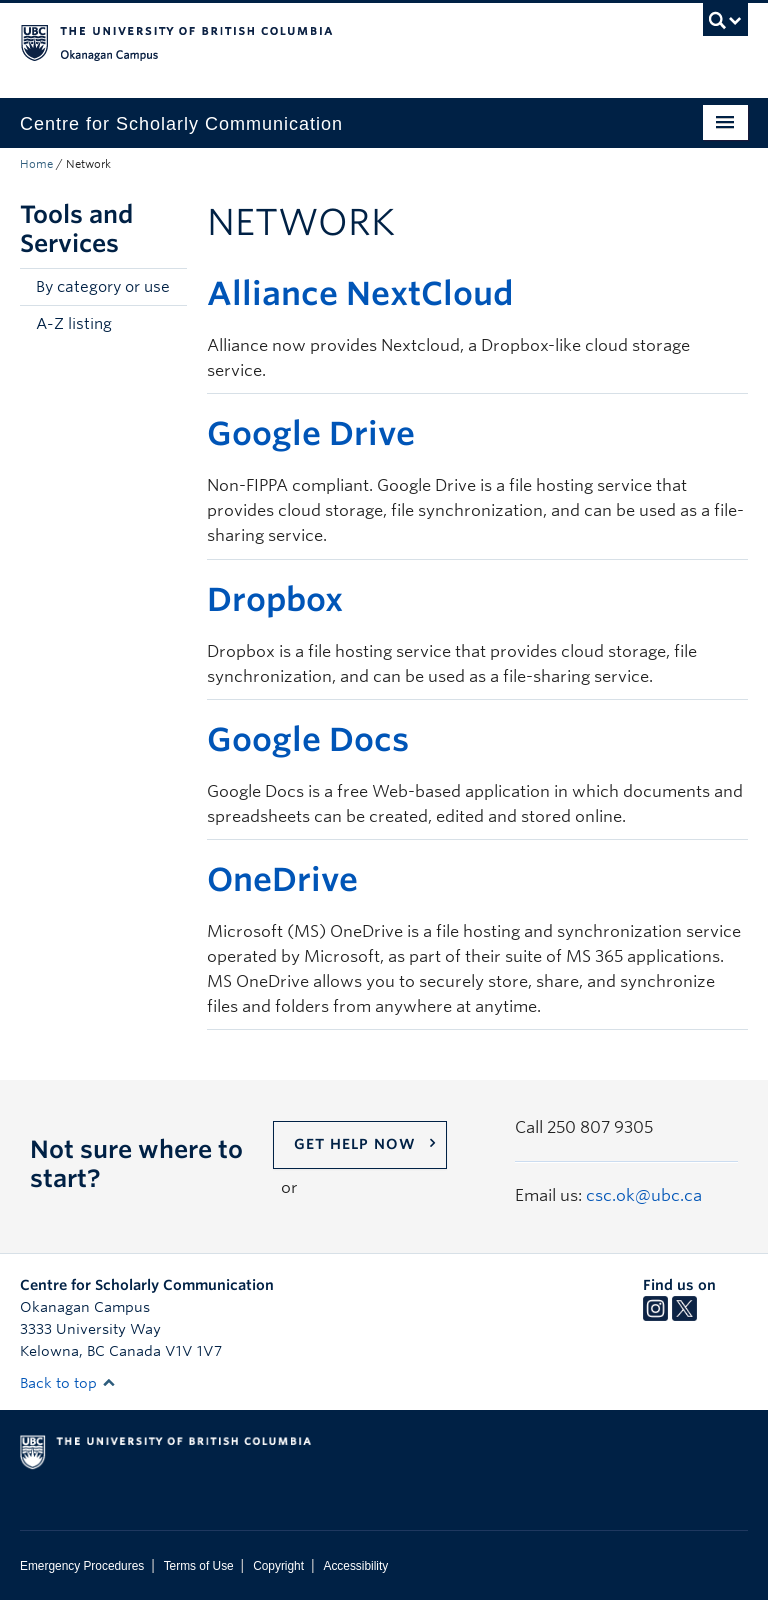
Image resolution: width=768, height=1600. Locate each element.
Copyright (278, 1566)
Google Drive (311, 433)
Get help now (355, 1144)
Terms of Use (199, 1566)
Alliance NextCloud (360, 293)
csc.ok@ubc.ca (644, 1195)
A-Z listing (74, 324)
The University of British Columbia (329, 41)
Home (36, 164)
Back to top (68, 1383)
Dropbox (275, 599)
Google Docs (308, 739)
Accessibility (355, 1566)
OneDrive (282, 879)
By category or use (103, 287)
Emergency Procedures (82, 1566)
